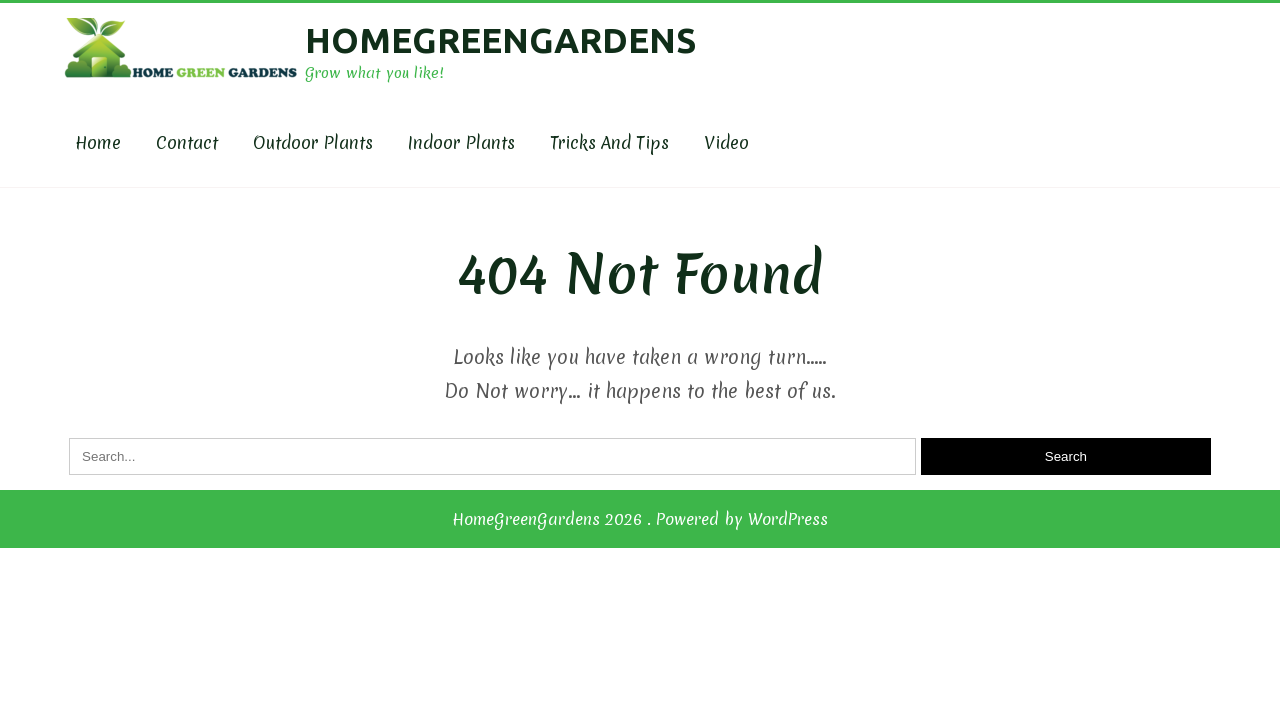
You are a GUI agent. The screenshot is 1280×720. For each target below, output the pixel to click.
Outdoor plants (313, 142)
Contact (187, 142)
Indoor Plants (461, 142)
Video (726, 142)
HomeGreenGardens (500, 40)
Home (98, 142)
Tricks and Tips (609, 142)
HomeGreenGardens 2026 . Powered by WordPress (640, 519)
